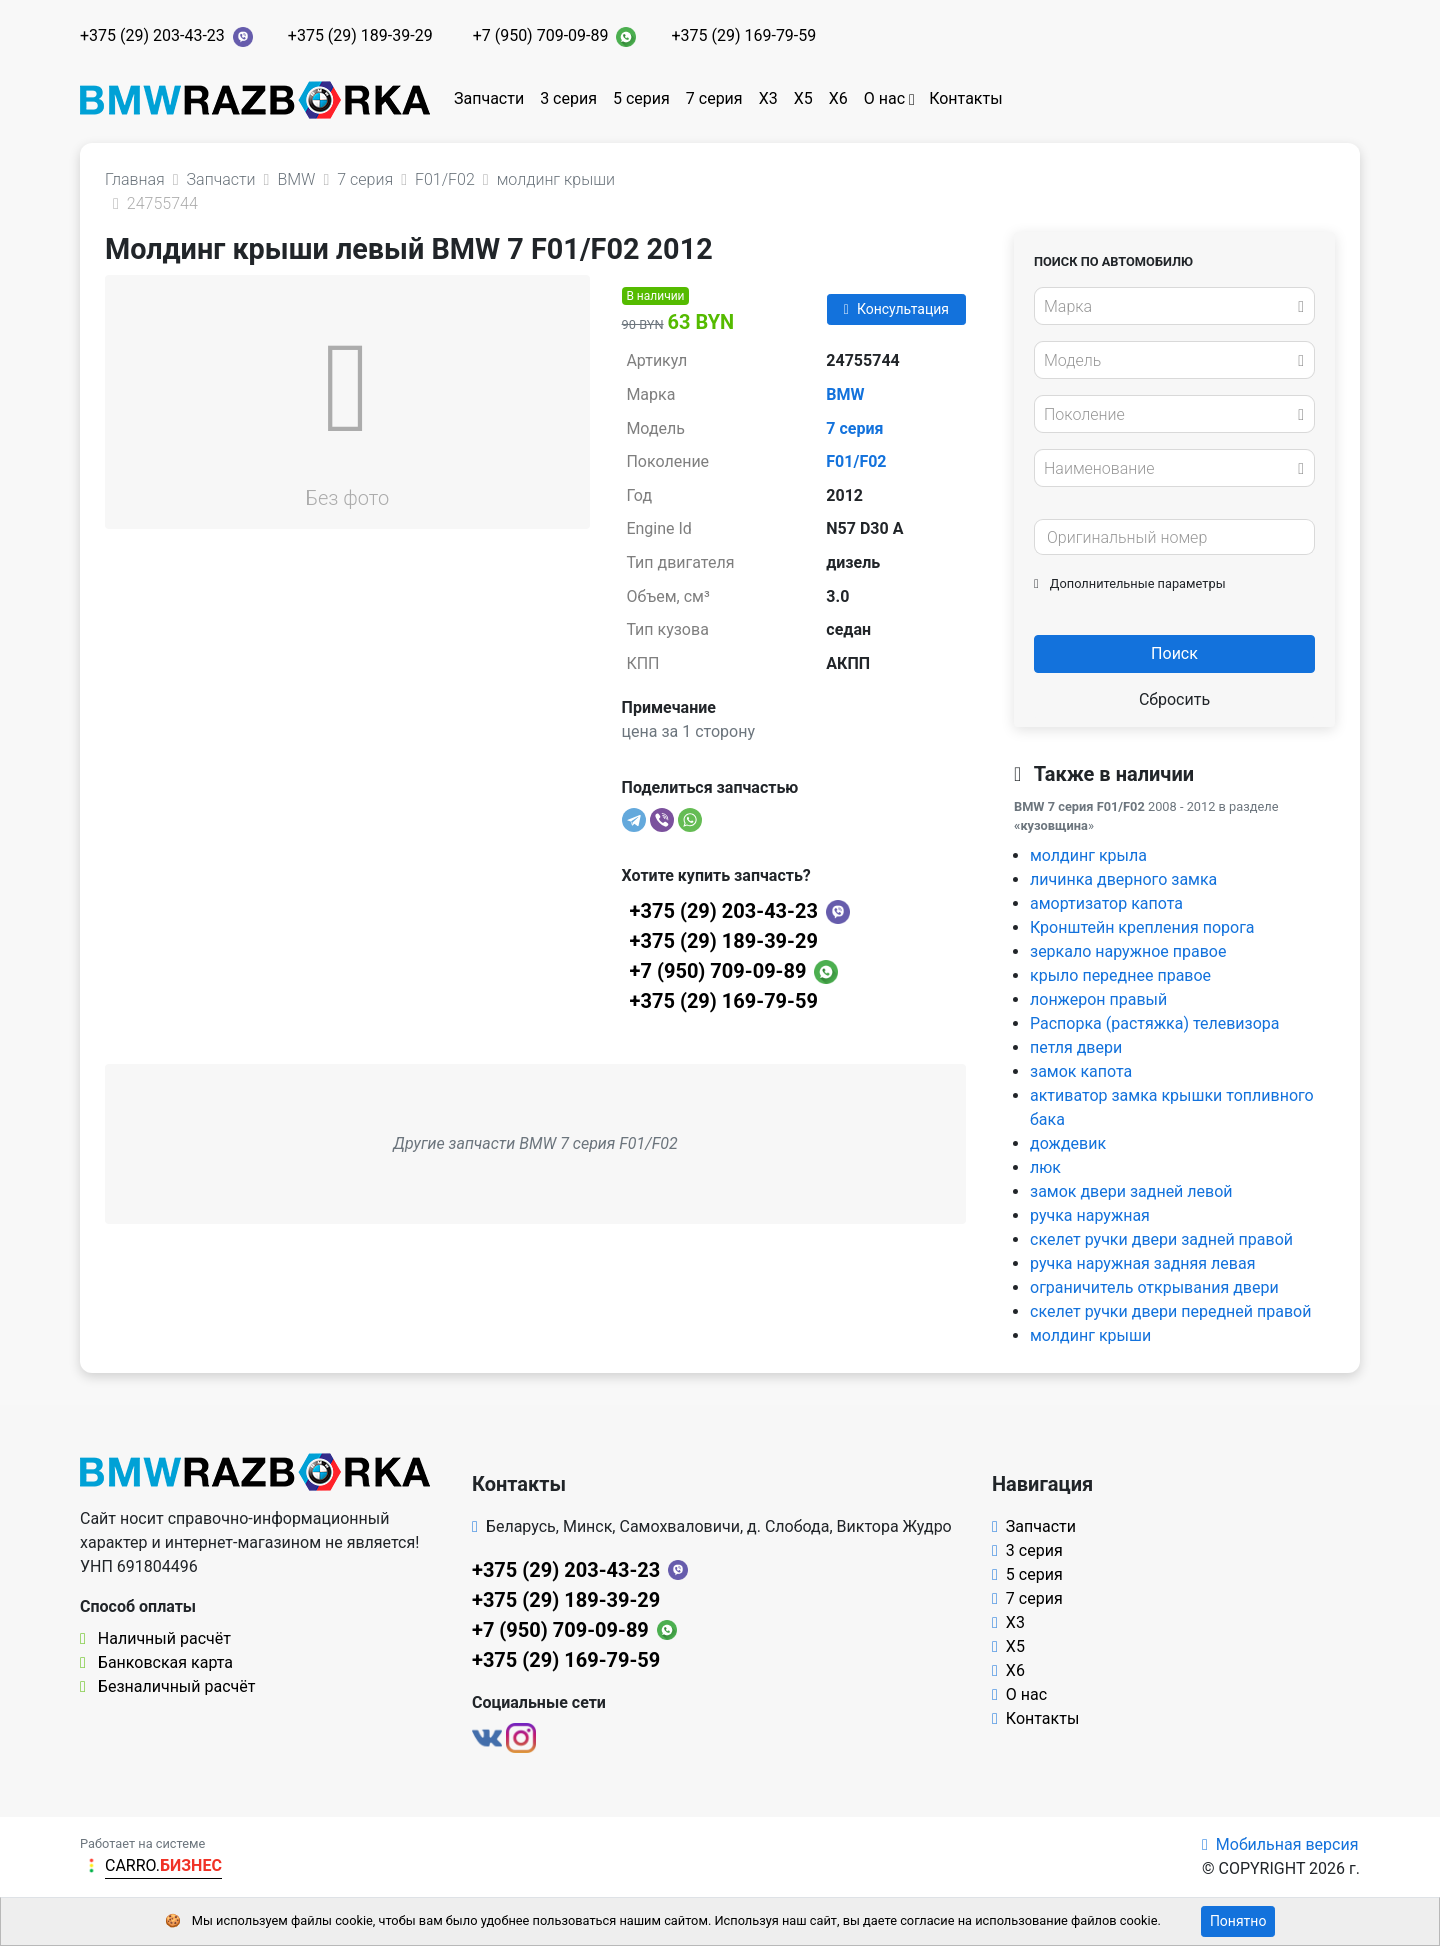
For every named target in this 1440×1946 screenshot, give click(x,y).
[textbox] (1169, 307)
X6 (838, 98)
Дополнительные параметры (1130, 583)
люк (1045, 1167)
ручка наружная (1090, 1215)
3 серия (568, 98)
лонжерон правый (1098, 999)
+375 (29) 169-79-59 (743, 35)
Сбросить (1174, 699)
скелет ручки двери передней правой (1170, 1311)
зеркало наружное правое (1128, 951)
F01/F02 (856, 461)
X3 (768, 98)
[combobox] (1174, 306)
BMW (845, 394)
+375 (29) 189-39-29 (360, 35)
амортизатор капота (1106, 903)
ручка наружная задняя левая (1142, 1263)
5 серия (641, 98)
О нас (884, 98)
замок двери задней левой (1131, 1191)
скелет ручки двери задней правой (1161, 1239)
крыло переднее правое (1120, 975)
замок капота (1081, 1071)
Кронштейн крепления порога (1142, 927)
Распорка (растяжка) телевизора (1155, 1023)
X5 (803, 98)
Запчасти (489, 98)
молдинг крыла (1088, 855)
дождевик (1068, 1143)
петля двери (1076, 1047)
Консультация (896, 309)
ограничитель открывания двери (1154, 1287)
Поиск (1174, 653)
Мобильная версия (1280, 1844)
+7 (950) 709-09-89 (541, 35)
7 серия (714, 98)
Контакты (965, 98)
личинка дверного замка (1123, 879)
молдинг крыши (1090, 1335)
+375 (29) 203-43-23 (152, 35)
